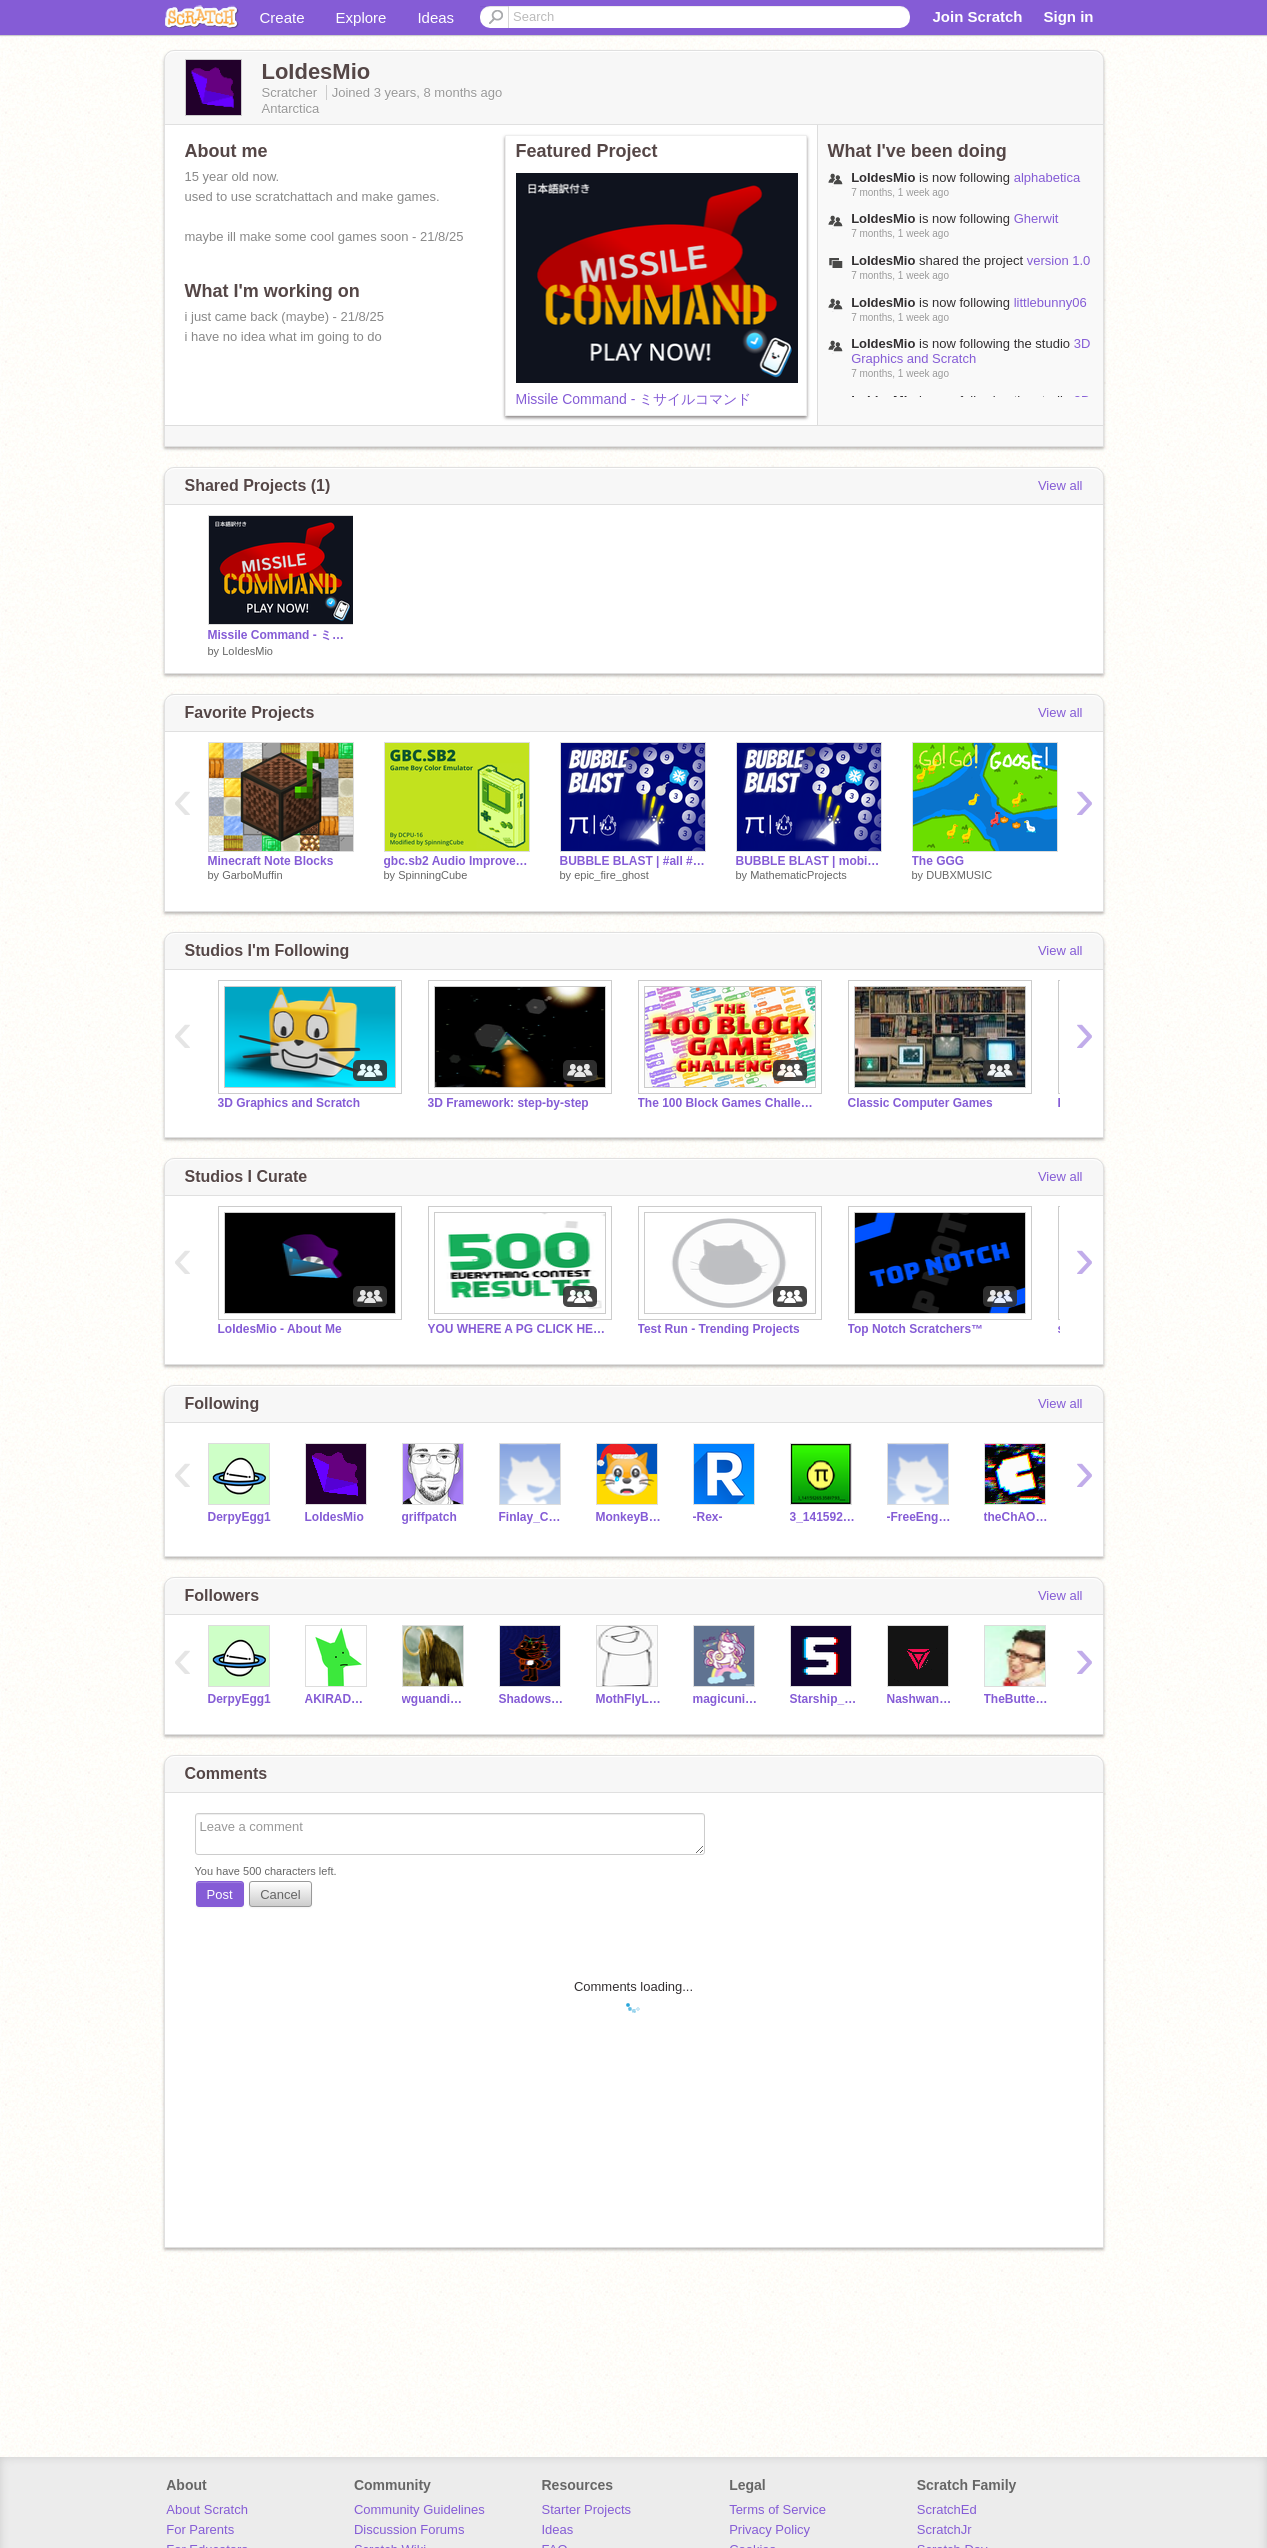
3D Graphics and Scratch (970, 351)
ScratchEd (947, 2509)
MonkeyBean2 (629, 1517)
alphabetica (1047, 177)
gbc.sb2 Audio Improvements (457, 861)
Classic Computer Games (920, 1103)
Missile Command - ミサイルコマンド (634, 399)
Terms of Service (777, 2509)
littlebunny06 (1050, 302)
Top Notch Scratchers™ (916, 1329)
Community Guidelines (419, 2509)
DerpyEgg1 (239, 1517)
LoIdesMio (247, 651)
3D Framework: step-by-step (508, 1103)
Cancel (280, 1894)
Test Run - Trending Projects (719, 1329)
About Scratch (207, 2509)
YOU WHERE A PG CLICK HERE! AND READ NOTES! (518, 1329)
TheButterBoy (1017, 1699)
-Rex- (708, 1517)
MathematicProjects (798, 875)
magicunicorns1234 (726, 1699)
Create (282, 17)
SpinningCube (432, 875)
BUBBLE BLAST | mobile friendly (809, 861)
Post (220, 1894)
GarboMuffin (252, 875)
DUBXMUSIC (959, 875)
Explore (361, 17)
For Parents (200, 2529)
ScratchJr (944, 2529)
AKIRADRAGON (338, 1699)
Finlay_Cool (532, 1517)
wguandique (435, 1699)
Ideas (435, 17)
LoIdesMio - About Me (280, 1329)
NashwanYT (920, 1699)
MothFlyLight (629, 1699)
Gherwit (1036, 218)
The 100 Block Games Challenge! (728, 1103)
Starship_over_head (823, 1699)
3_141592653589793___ (823, 1517)
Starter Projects (587, 2509)
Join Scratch (977, 16)
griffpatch (429, 1517)
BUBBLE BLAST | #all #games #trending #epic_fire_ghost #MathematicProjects (633, 861)
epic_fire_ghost (611, 875)
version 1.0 (1059, 260)
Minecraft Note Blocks (271, 861)
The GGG (938, 861)
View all (1060, 485)
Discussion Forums (409, 2529)
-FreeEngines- (920, 1517)
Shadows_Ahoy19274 (532, 1699)
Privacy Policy (769, 2529)
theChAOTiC (1017, 1517)
